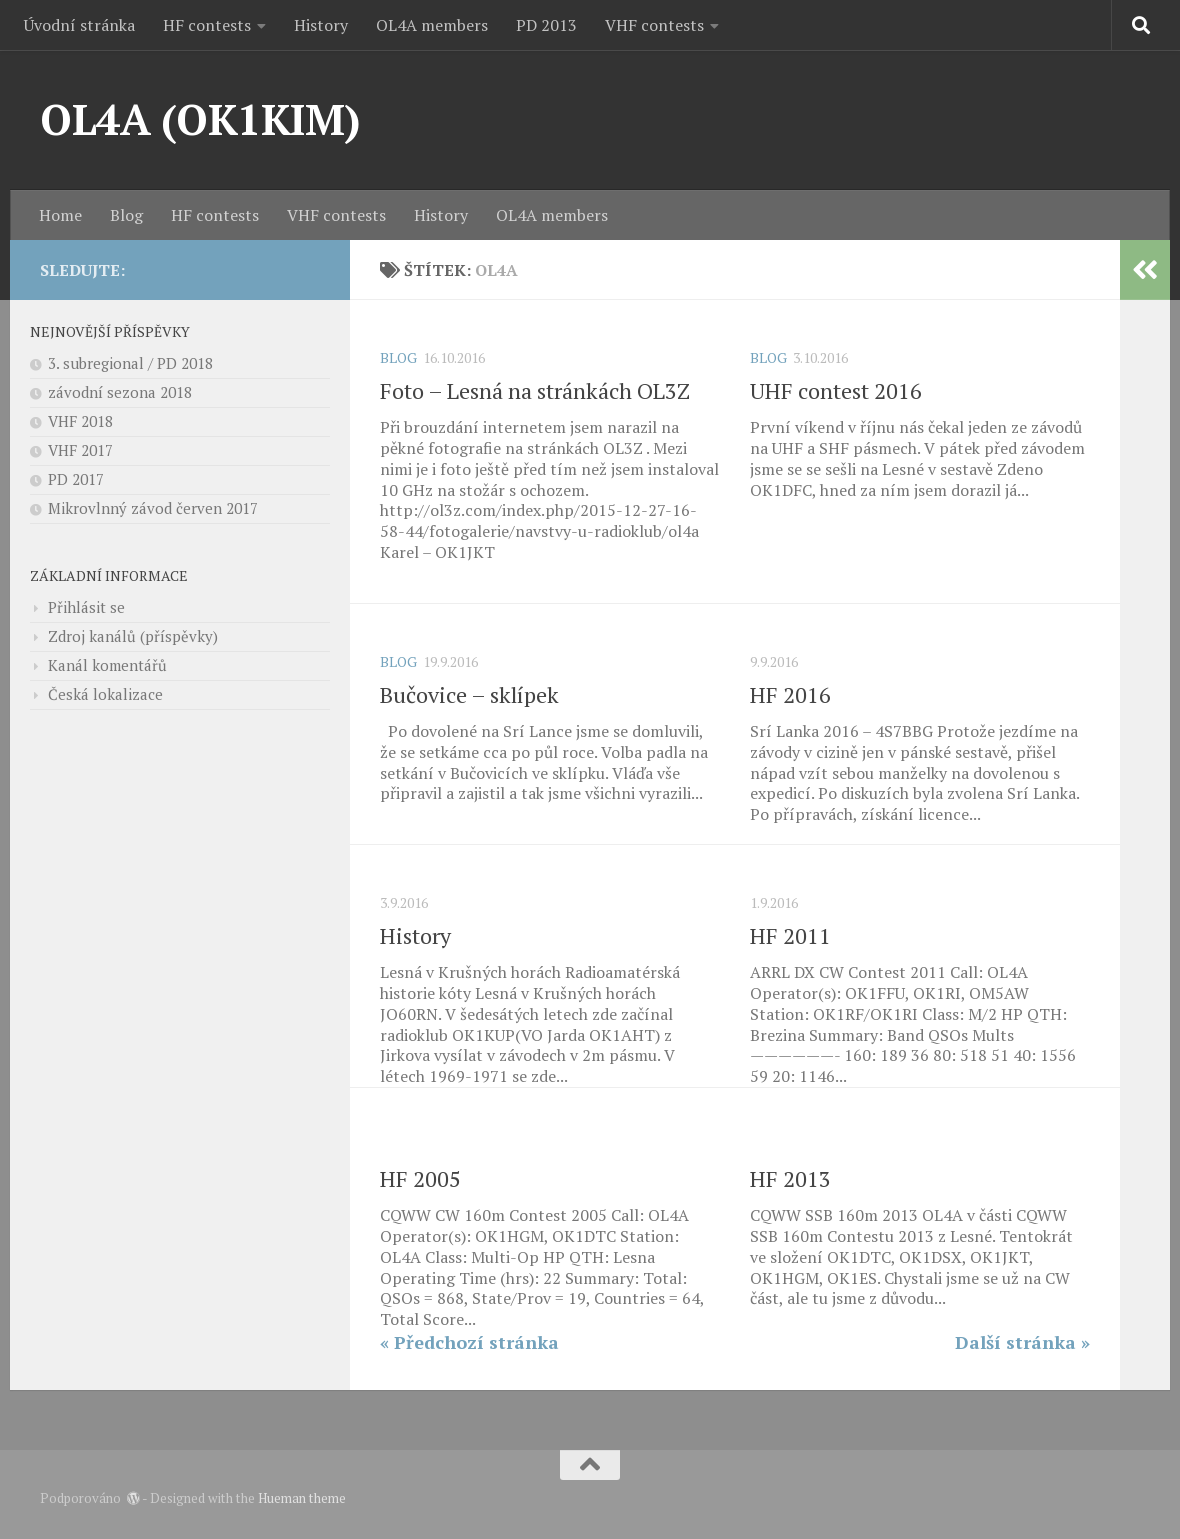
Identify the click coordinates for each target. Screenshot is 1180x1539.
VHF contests (654, 25)
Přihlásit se (86, 607)
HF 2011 (790, 935)
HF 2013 (790, 1178)
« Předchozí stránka (469, 1342)
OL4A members (432, 25)
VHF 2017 (80, 450)
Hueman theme (302, 1498)
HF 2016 (790, 694)
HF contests (207, 25)
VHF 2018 (80, 421)
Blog (126, 215)
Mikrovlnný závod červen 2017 (153, 508)
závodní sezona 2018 (120, 392)
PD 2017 (76, 479)
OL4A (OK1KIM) (200, 119)
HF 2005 (420, 1178)
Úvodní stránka (79, 25)
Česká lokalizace (105, 694)
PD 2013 (546, 25)
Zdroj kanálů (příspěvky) (133, 636)
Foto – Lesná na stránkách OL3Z (535, 390)
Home (60, 215)
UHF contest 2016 (836, 390)
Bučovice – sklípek (469, 694)
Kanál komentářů (107, 665)
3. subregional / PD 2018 (130, 363)
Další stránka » (1022, 1342)
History (321, 25)
